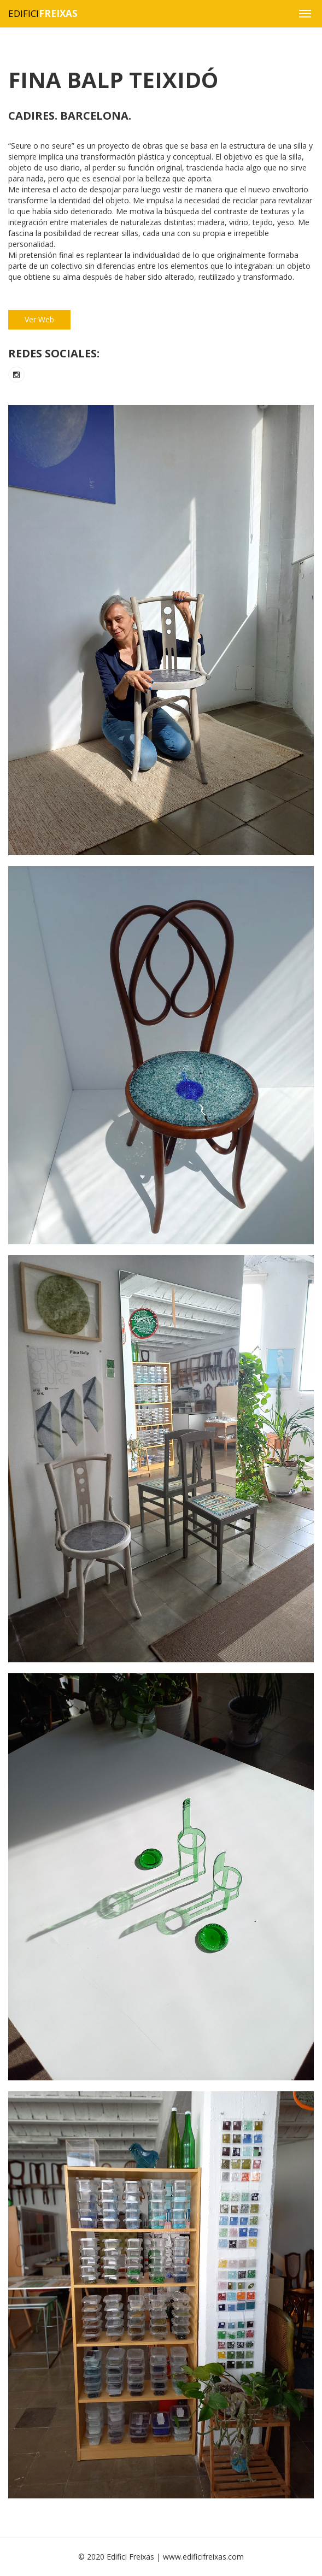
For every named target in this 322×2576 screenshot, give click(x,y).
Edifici (43, 13)
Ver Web (39, 319)
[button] (305, 13)
